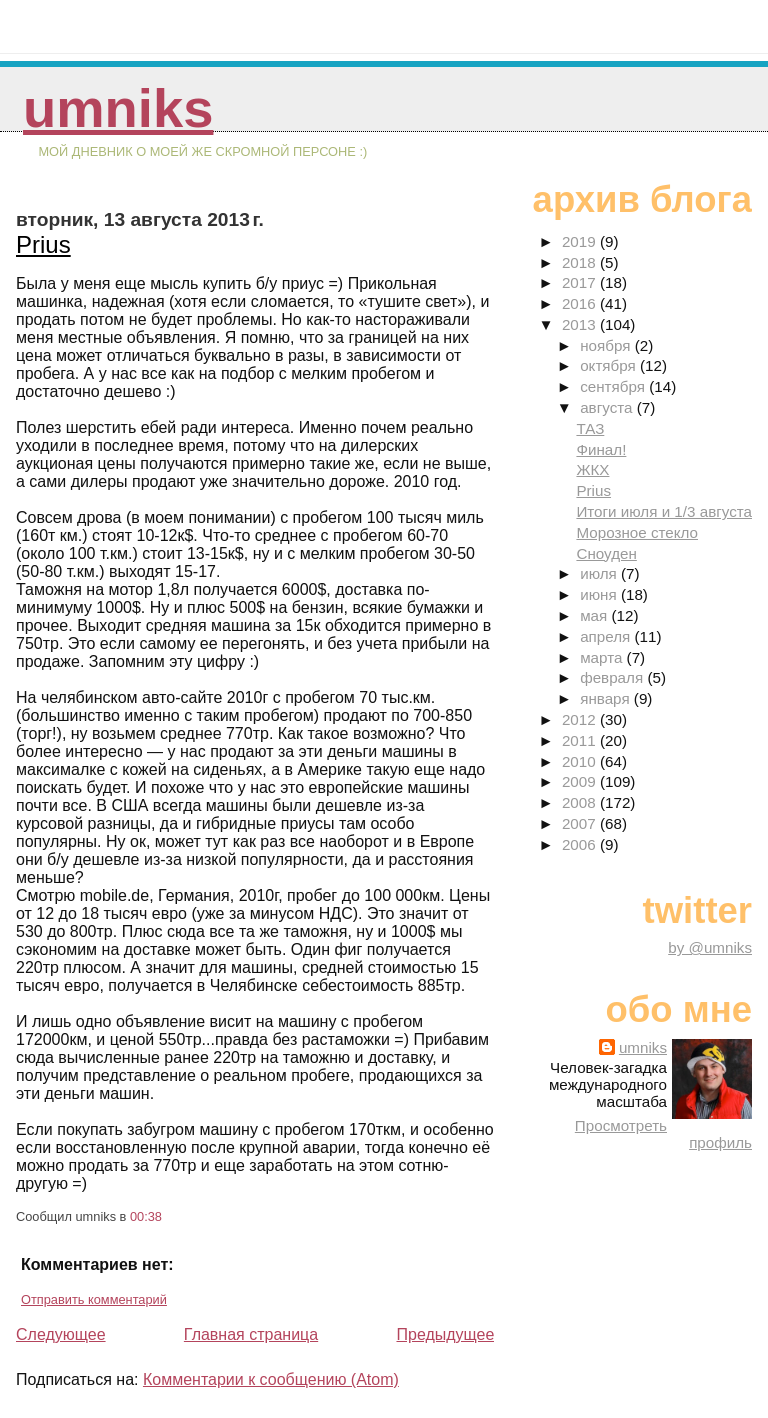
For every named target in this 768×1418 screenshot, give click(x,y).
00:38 (146, 1216)
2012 (581, 719)
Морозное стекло (637, 532)
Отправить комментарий (94, 1299)
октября (610, 365)
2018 (581, 262)
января (607, 698)
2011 (581, 740)
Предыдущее (445, 1334)
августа (608, 407)
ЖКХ (592, 469)
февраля (613, 677)
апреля (607, 636)
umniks (118, 108)
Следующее (61, 1334)
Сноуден (606, 553)
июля (600, 573)
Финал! (601, 449)
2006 (581, 844)
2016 (581, 303)
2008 (581, 802)
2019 (581, 241)
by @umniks (710, 947)
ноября (607, 345)
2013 (581, 324)
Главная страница (251, 1334)
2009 (581, 781)
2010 (581, 761)
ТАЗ (590, 428)
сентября (614, 386)
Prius (43, 244)
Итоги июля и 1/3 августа (664, 511)
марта (603, 657)
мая (595, 615)
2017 (581, 282)
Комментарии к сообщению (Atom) (271, 1379)
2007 (581, 823)
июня (600, 594)
